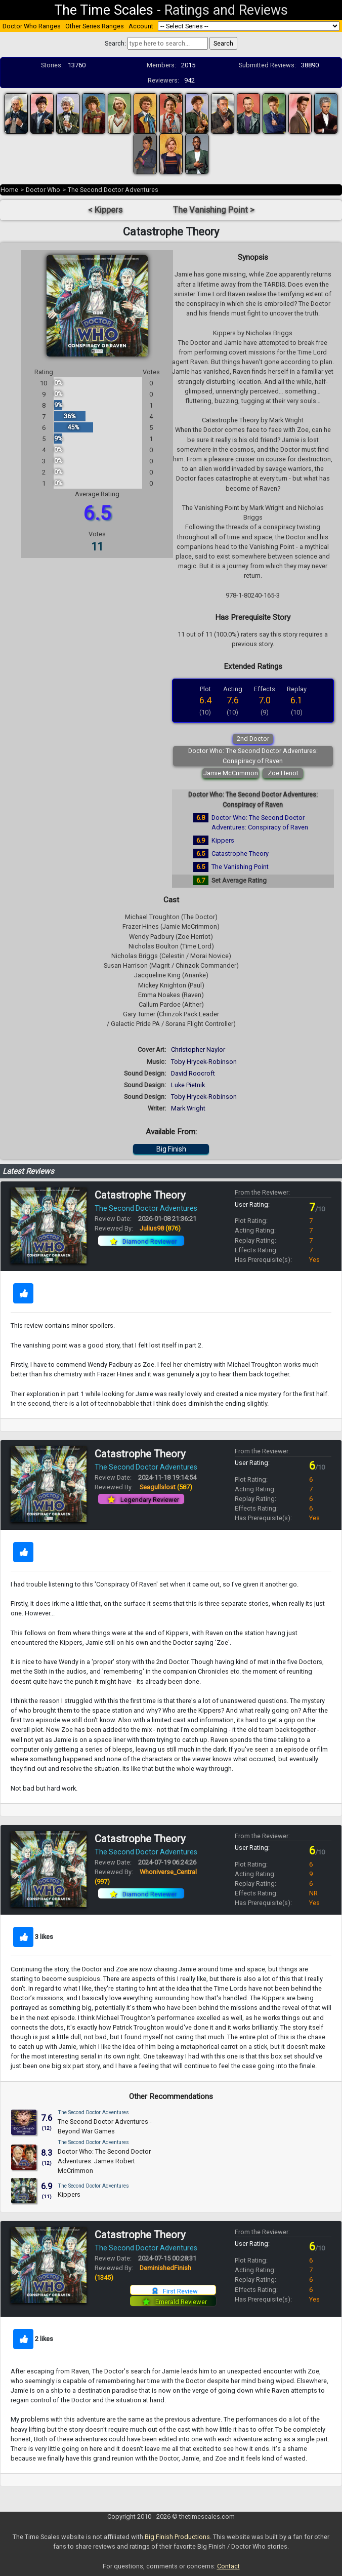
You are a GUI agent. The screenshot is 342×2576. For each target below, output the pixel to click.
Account (141, 26)
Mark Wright (188, 1108)
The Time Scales (103, 10)
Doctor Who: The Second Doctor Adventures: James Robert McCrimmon (104, 2161)
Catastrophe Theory (240, 853)
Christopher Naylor (198, 1049)
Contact (228, 2566)
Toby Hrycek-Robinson (204, 1061)
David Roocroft (193, 1073)
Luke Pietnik (188, 1085)
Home (9, 189)
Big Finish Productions (177, 2537)
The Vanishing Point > (213, 210)
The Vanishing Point (240, 866)
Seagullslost (166, 1487)
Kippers (222, 840)
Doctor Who (43, 189)
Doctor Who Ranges (32, 26)
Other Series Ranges (94, 26)
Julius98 (160, 1228)
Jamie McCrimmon (230, 773)
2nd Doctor (253, 738)
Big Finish (171, 1149)
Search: (115, 43)
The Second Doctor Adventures (113, 189)
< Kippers (105, 210)
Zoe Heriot (283, 773)
